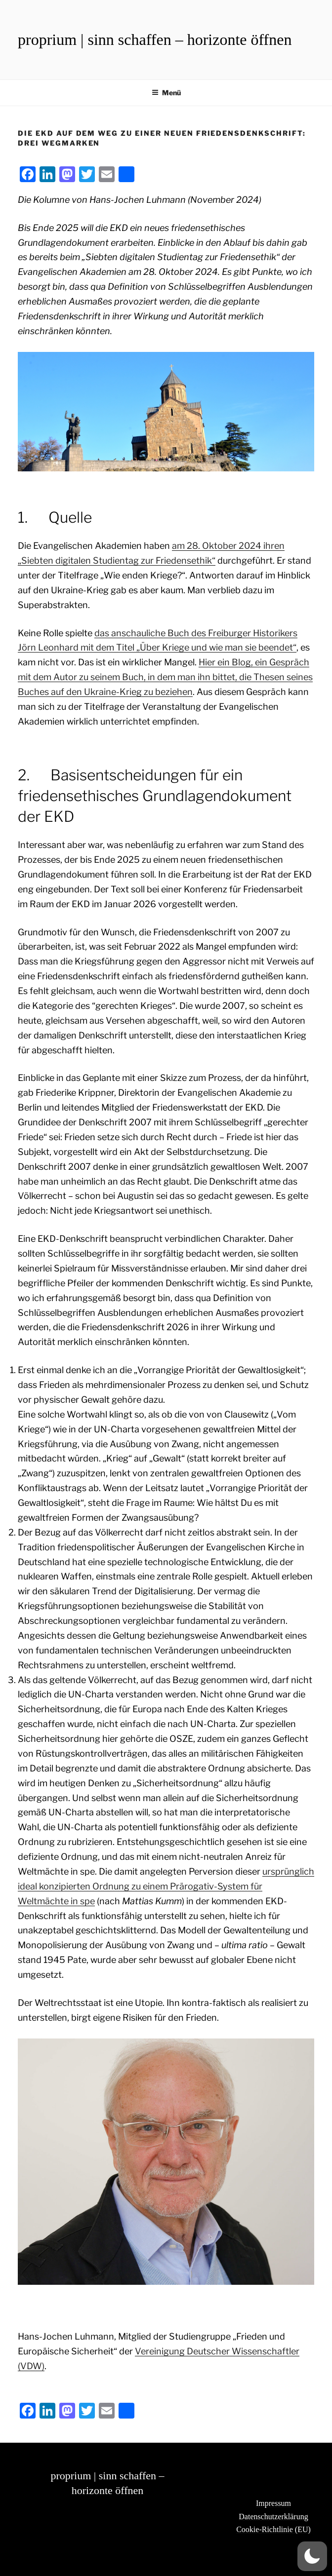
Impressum (273, 2503)
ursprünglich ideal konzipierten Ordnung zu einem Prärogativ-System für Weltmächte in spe (166, 1886)
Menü (166, 92)
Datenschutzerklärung (273, 2516)
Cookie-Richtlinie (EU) (273, 2529)
